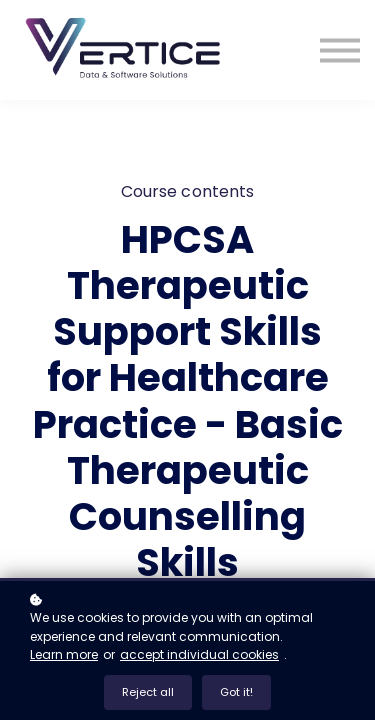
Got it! (236, 692)
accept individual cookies (199, 654)
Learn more (64, 654)
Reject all (148, 692)
